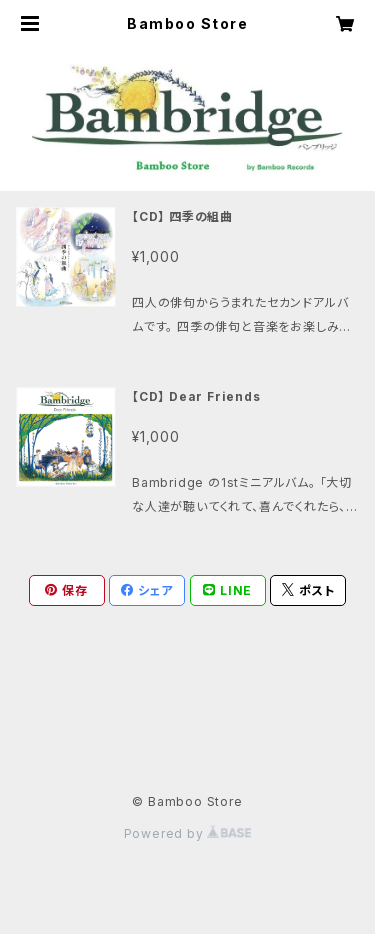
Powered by (188, 833)
